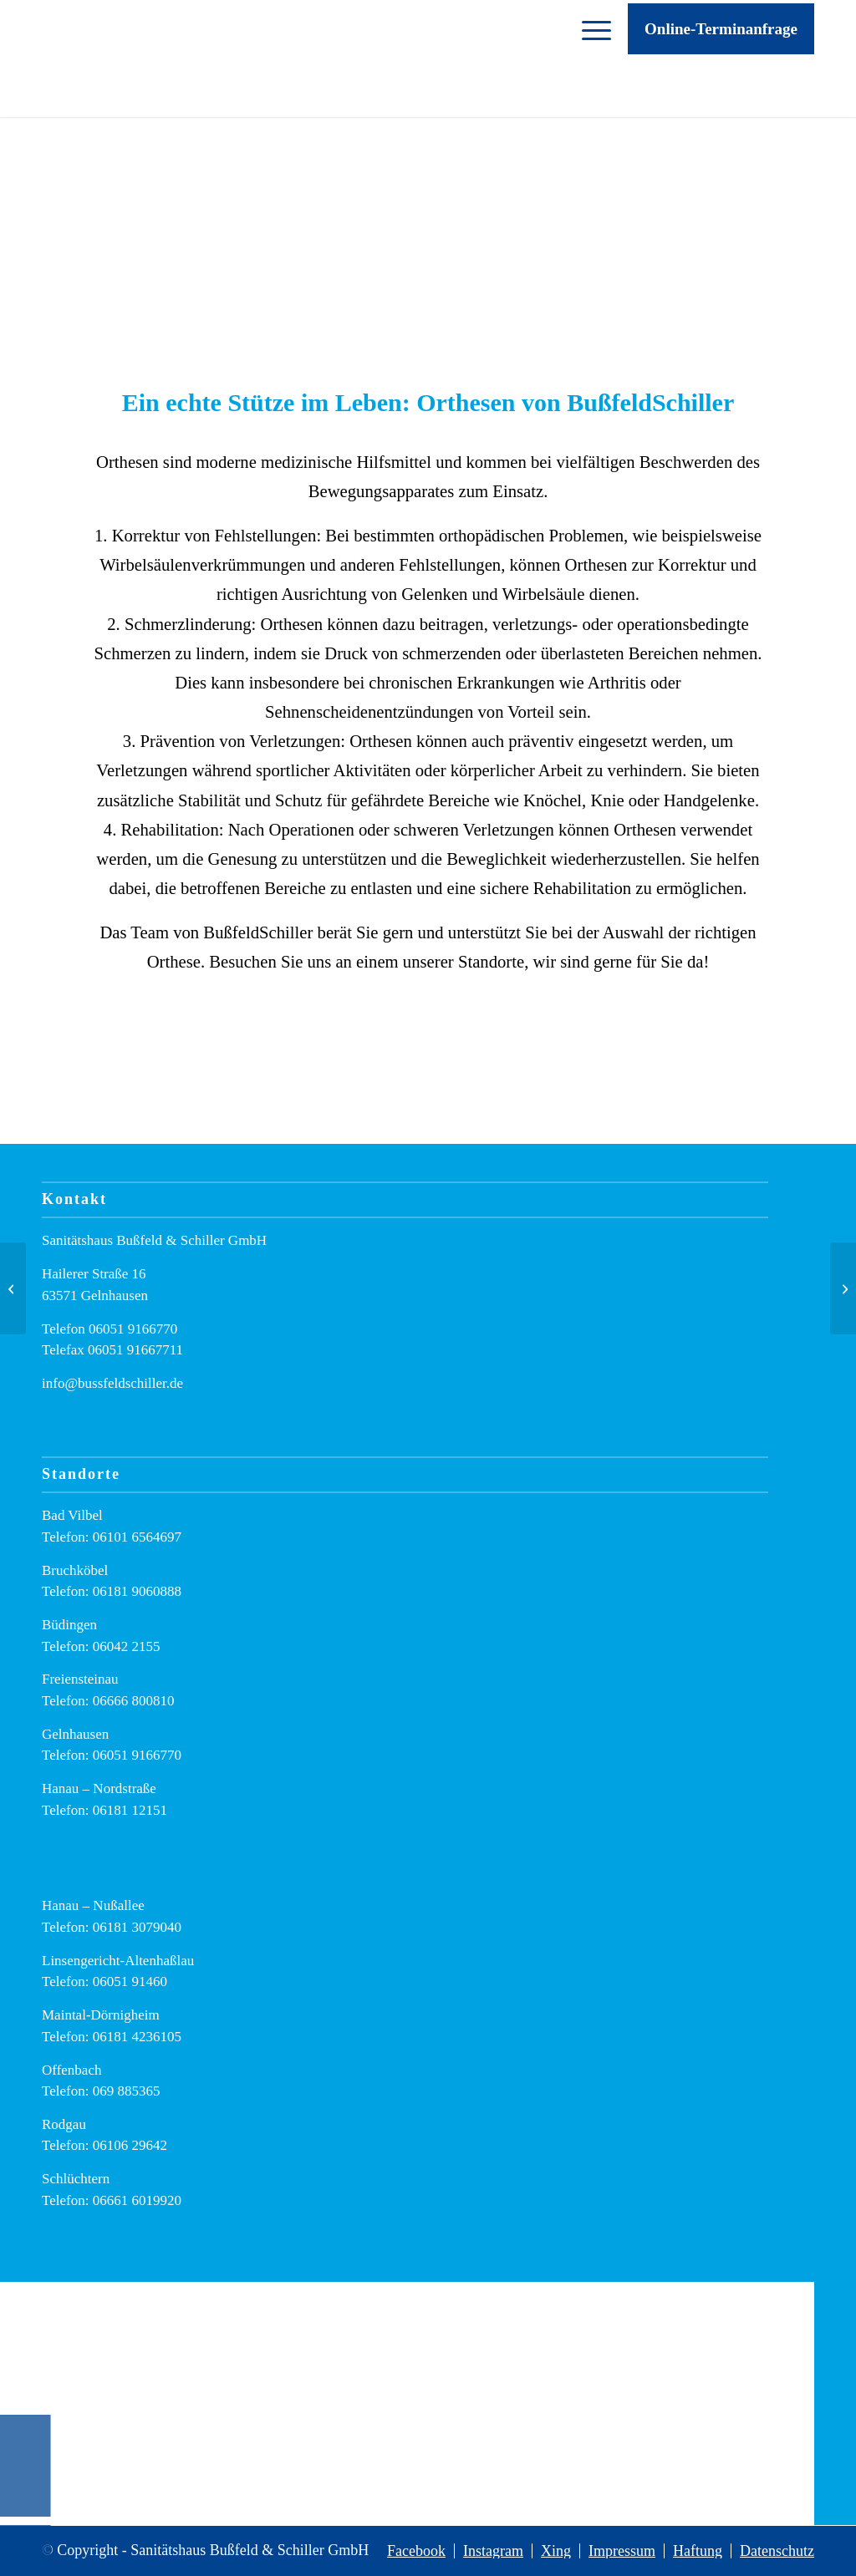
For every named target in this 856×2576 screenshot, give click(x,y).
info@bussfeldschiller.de (112, 1383)
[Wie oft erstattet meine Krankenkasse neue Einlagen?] (843, 1288)
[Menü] (588, 58)
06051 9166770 (133, 1329)
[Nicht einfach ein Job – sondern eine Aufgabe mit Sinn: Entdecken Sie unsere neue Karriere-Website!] (13, 1288)
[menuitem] (588, 58)
